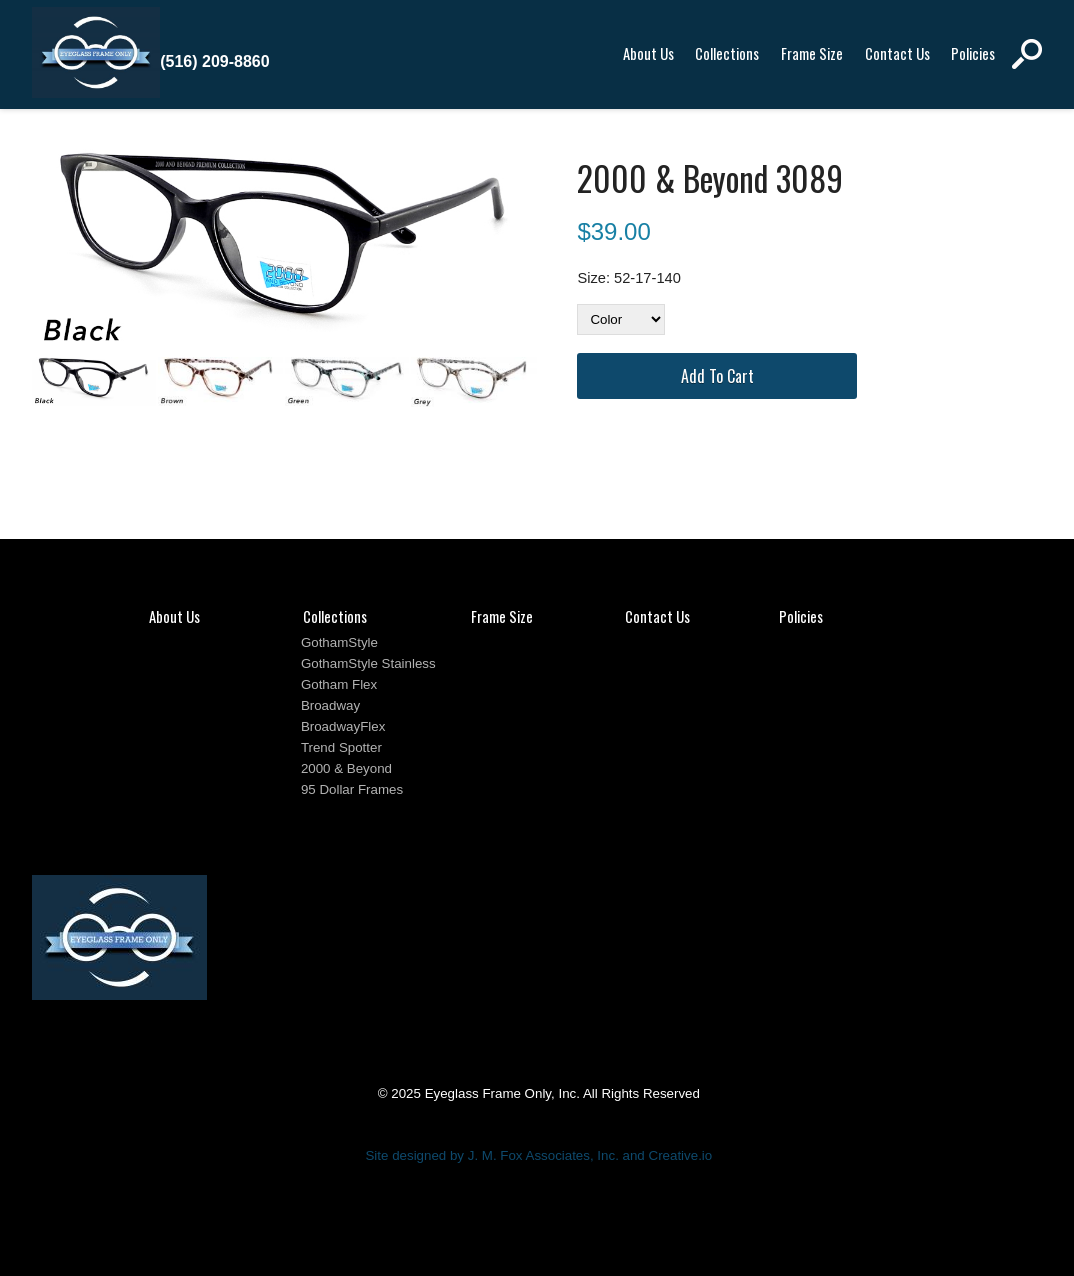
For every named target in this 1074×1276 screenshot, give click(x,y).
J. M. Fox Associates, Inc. (543, 1155)
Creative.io (681, 1155)
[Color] (621, 319)
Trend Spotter (341, 747)
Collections (727, 53)
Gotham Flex (339, 684)
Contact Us (897, 53)
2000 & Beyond (346, 768)
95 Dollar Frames (352, 789)
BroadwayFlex (343, 726)
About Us (648, 53)
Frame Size (812, 53)
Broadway (330, 705)
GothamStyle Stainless (368, 663)
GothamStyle (339, 642)
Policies (973, 53)
